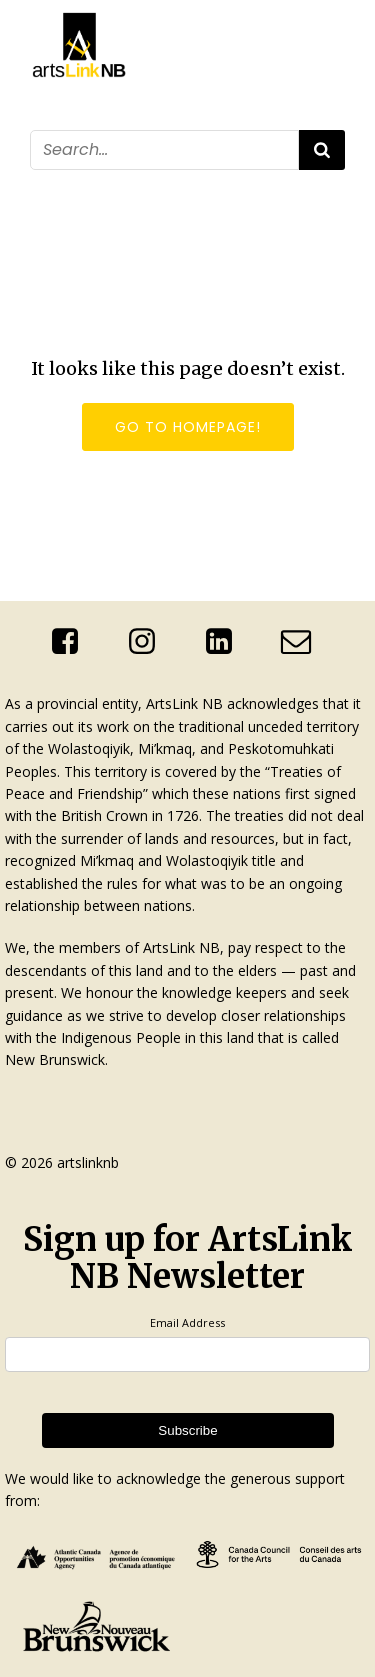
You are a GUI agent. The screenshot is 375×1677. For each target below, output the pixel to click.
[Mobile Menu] (333, 183)
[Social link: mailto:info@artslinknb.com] (303, 642)
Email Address (187, 1322)
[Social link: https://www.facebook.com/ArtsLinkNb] (72, 642)
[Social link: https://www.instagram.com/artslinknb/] (149, 642)
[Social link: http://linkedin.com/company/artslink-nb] (226, 642)
